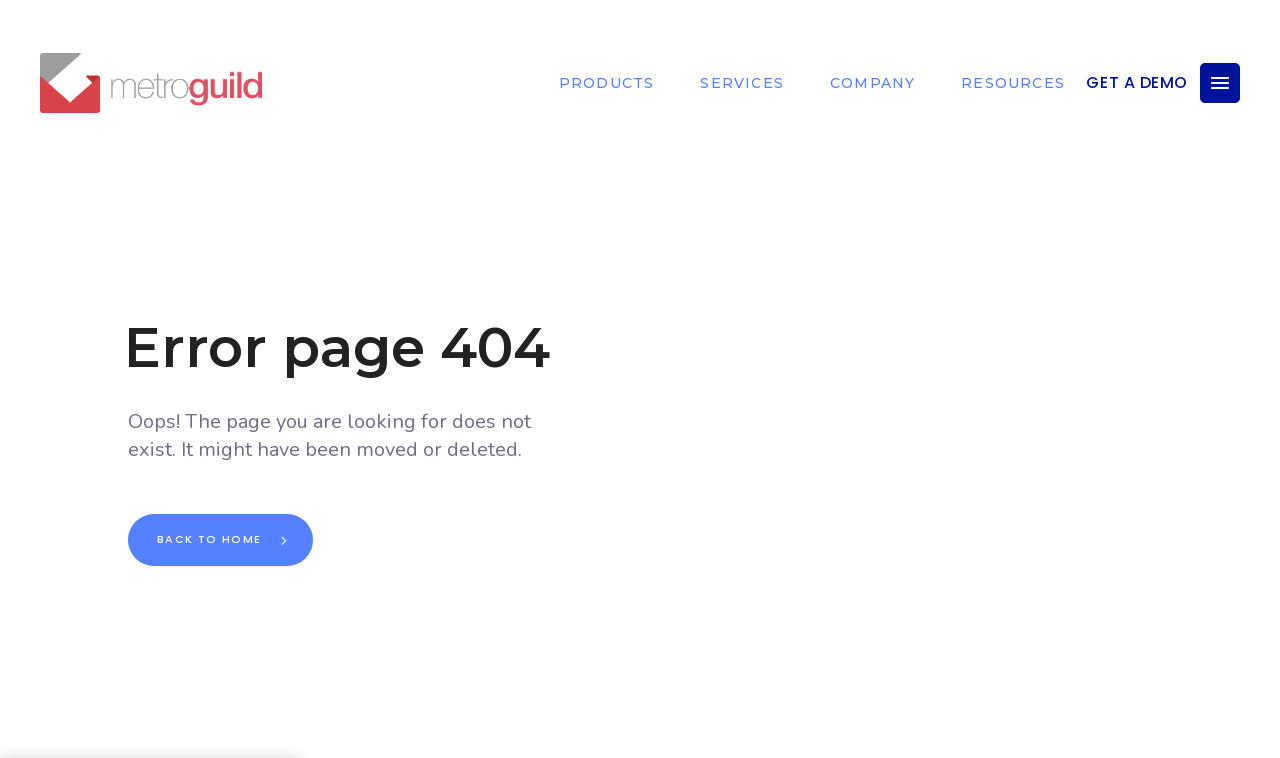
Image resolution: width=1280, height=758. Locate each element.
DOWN (660, 733)
